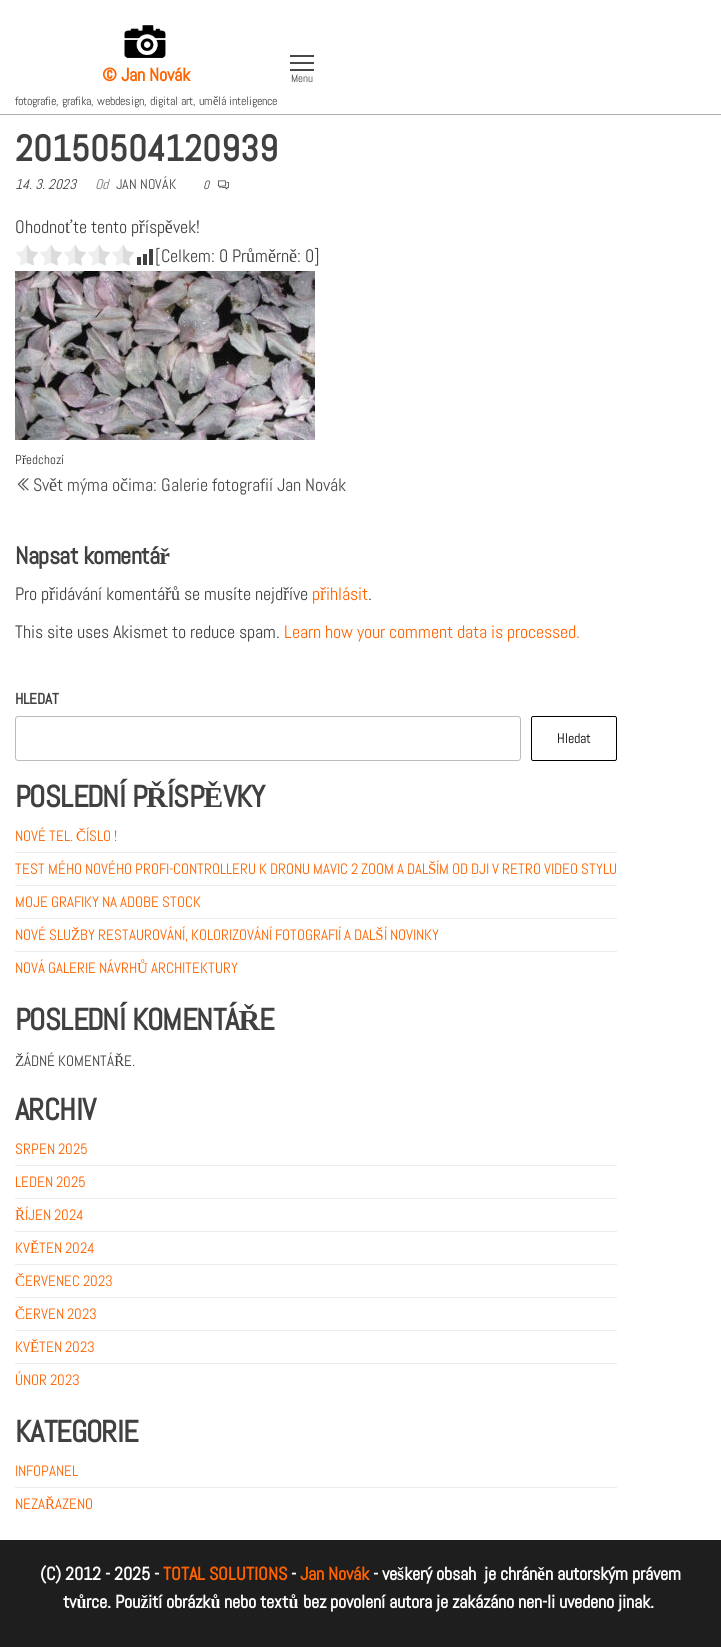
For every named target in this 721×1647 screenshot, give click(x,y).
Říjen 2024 (49, 1214)
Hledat (37, 698)
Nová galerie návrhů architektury (126, 967)
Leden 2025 (50, 1181)
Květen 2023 (55, 1346)
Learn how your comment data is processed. (432, 631)
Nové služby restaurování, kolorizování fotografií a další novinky (227, 934)
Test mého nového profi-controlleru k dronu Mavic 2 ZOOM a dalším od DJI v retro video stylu (316, 868)
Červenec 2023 (64, 1280)
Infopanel (46, 1470)
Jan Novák (146, 184)
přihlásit (340, 593)
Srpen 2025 (51, 1148)
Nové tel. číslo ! (66, 835)
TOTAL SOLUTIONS (225, 1573)
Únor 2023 (47, 1379)
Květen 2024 (55, 1247)
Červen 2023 (56, 1313)
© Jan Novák (146, 74)
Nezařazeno (54, 1503)
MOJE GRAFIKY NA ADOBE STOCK (108, 901)
